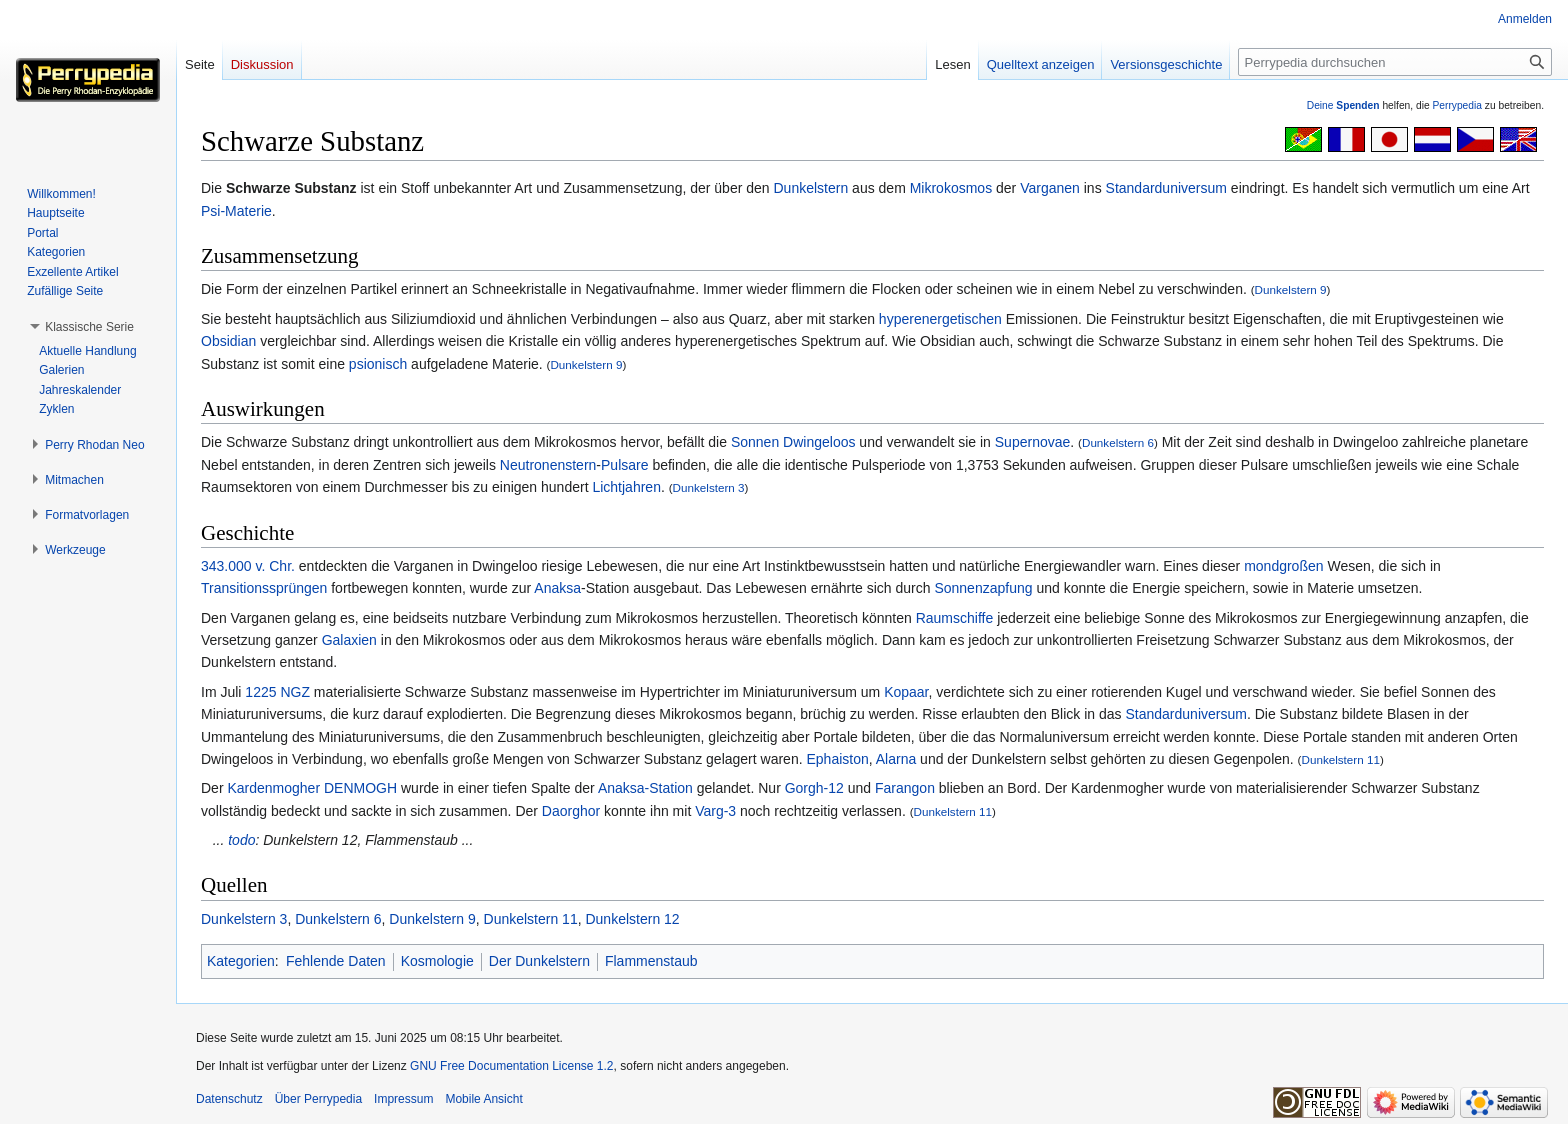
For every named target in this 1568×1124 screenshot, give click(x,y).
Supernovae (1033, 442)
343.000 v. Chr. (248, 566)
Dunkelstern (811, 188)
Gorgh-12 (814, 788)
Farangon (905, 788)
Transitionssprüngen (264, 588)
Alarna (896, 759)
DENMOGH (360, 788)
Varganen (1050, 188)
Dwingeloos (819, 442)
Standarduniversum (1166, 188)
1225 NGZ (277, 692)
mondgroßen (1283, 566)
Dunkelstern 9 (1291, 289)
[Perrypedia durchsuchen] (1395, 62)
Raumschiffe (955, 618)
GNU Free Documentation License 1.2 (511, 1066)
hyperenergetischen (940, 319)
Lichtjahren (626, 487)
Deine (1343, 105)
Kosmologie (437, 961)
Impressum (403, 1099)
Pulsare (624, 465)
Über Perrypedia (318, 1099)
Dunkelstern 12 (632, 919)
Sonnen (755, 442)
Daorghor (571, 811)
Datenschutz (229, 1099)
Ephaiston (837, 759)
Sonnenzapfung (983, 588)
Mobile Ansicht (483, 1099)
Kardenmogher (273, 788)
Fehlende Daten (336, 961)
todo (241, 840)
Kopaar (906, 692)
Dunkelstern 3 (709, 487)
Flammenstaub (651, 961)
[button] (89, 327)
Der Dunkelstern (539, 961)
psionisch (378, 364)
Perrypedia (1457, 105)
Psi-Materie (236, 211)
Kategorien (241, 961)
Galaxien (349, 640)
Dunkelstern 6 (1118, 442)
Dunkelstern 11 (1341, 759)
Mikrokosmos (951, 188)
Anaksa (557, 588)
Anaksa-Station (645, 788)
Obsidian (228, 341)
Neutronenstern (548, 465)
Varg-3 (715, 811)
